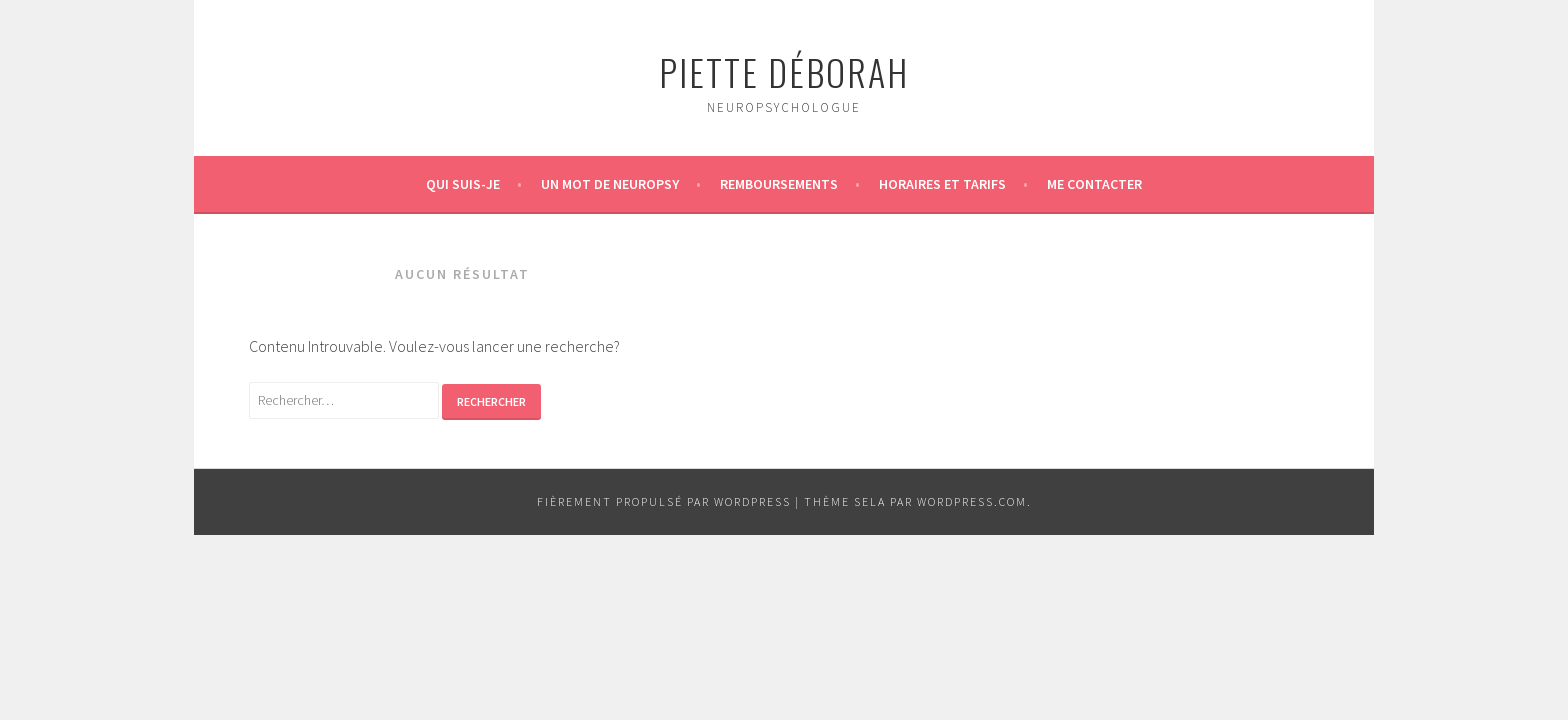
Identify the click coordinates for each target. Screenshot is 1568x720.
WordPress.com (972, 501)
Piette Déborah (784, 71)
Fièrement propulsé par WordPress (664, 501)
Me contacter (1094, 184)
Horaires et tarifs (942, 184)
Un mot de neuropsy (610, 184)
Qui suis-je (463, 184)
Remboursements (779, 184)
